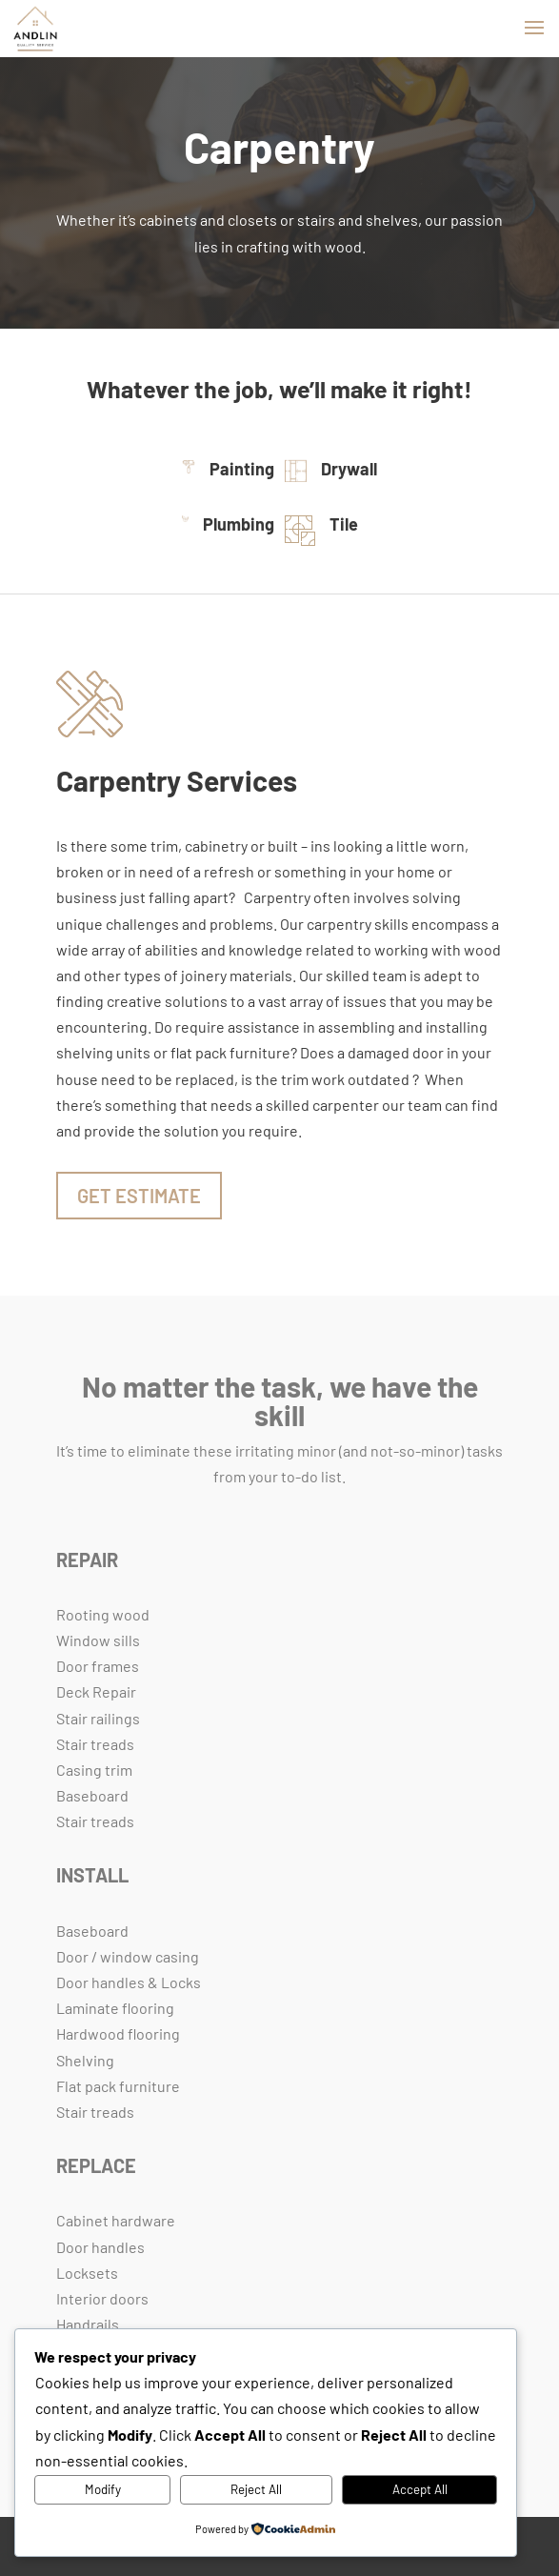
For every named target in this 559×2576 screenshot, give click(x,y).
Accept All (420, 2489)
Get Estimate (139, 1195)
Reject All (256, 2489)
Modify (103, 2489)
